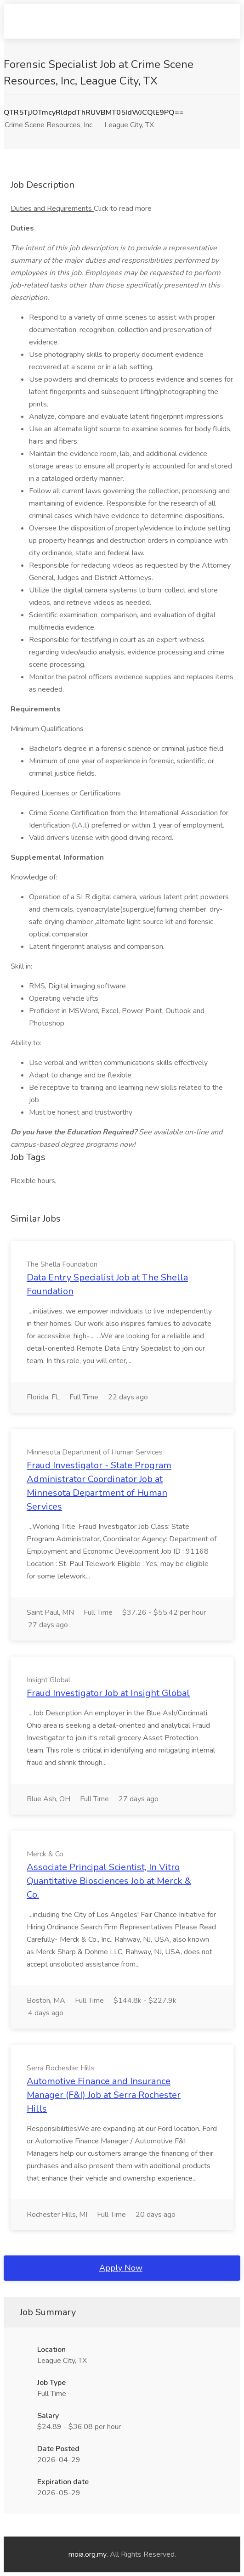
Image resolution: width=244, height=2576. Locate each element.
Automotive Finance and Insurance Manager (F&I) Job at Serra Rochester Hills (104, 2095)
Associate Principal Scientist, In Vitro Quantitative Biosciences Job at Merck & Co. (109, 1881)
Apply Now (120, 2267)
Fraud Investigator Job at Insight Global (108, 1693)
